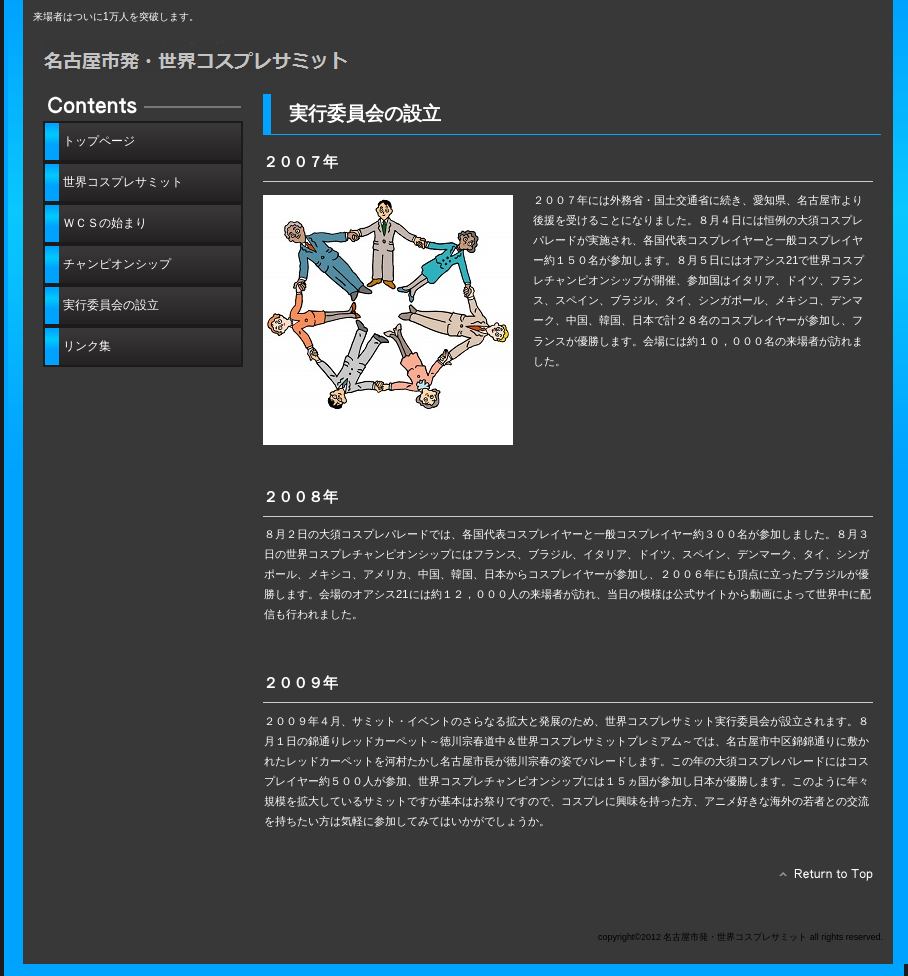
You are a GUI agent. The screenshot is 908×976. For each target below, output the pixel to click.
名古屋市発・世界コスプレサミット (258, 57)
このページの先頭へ (820, 879)
